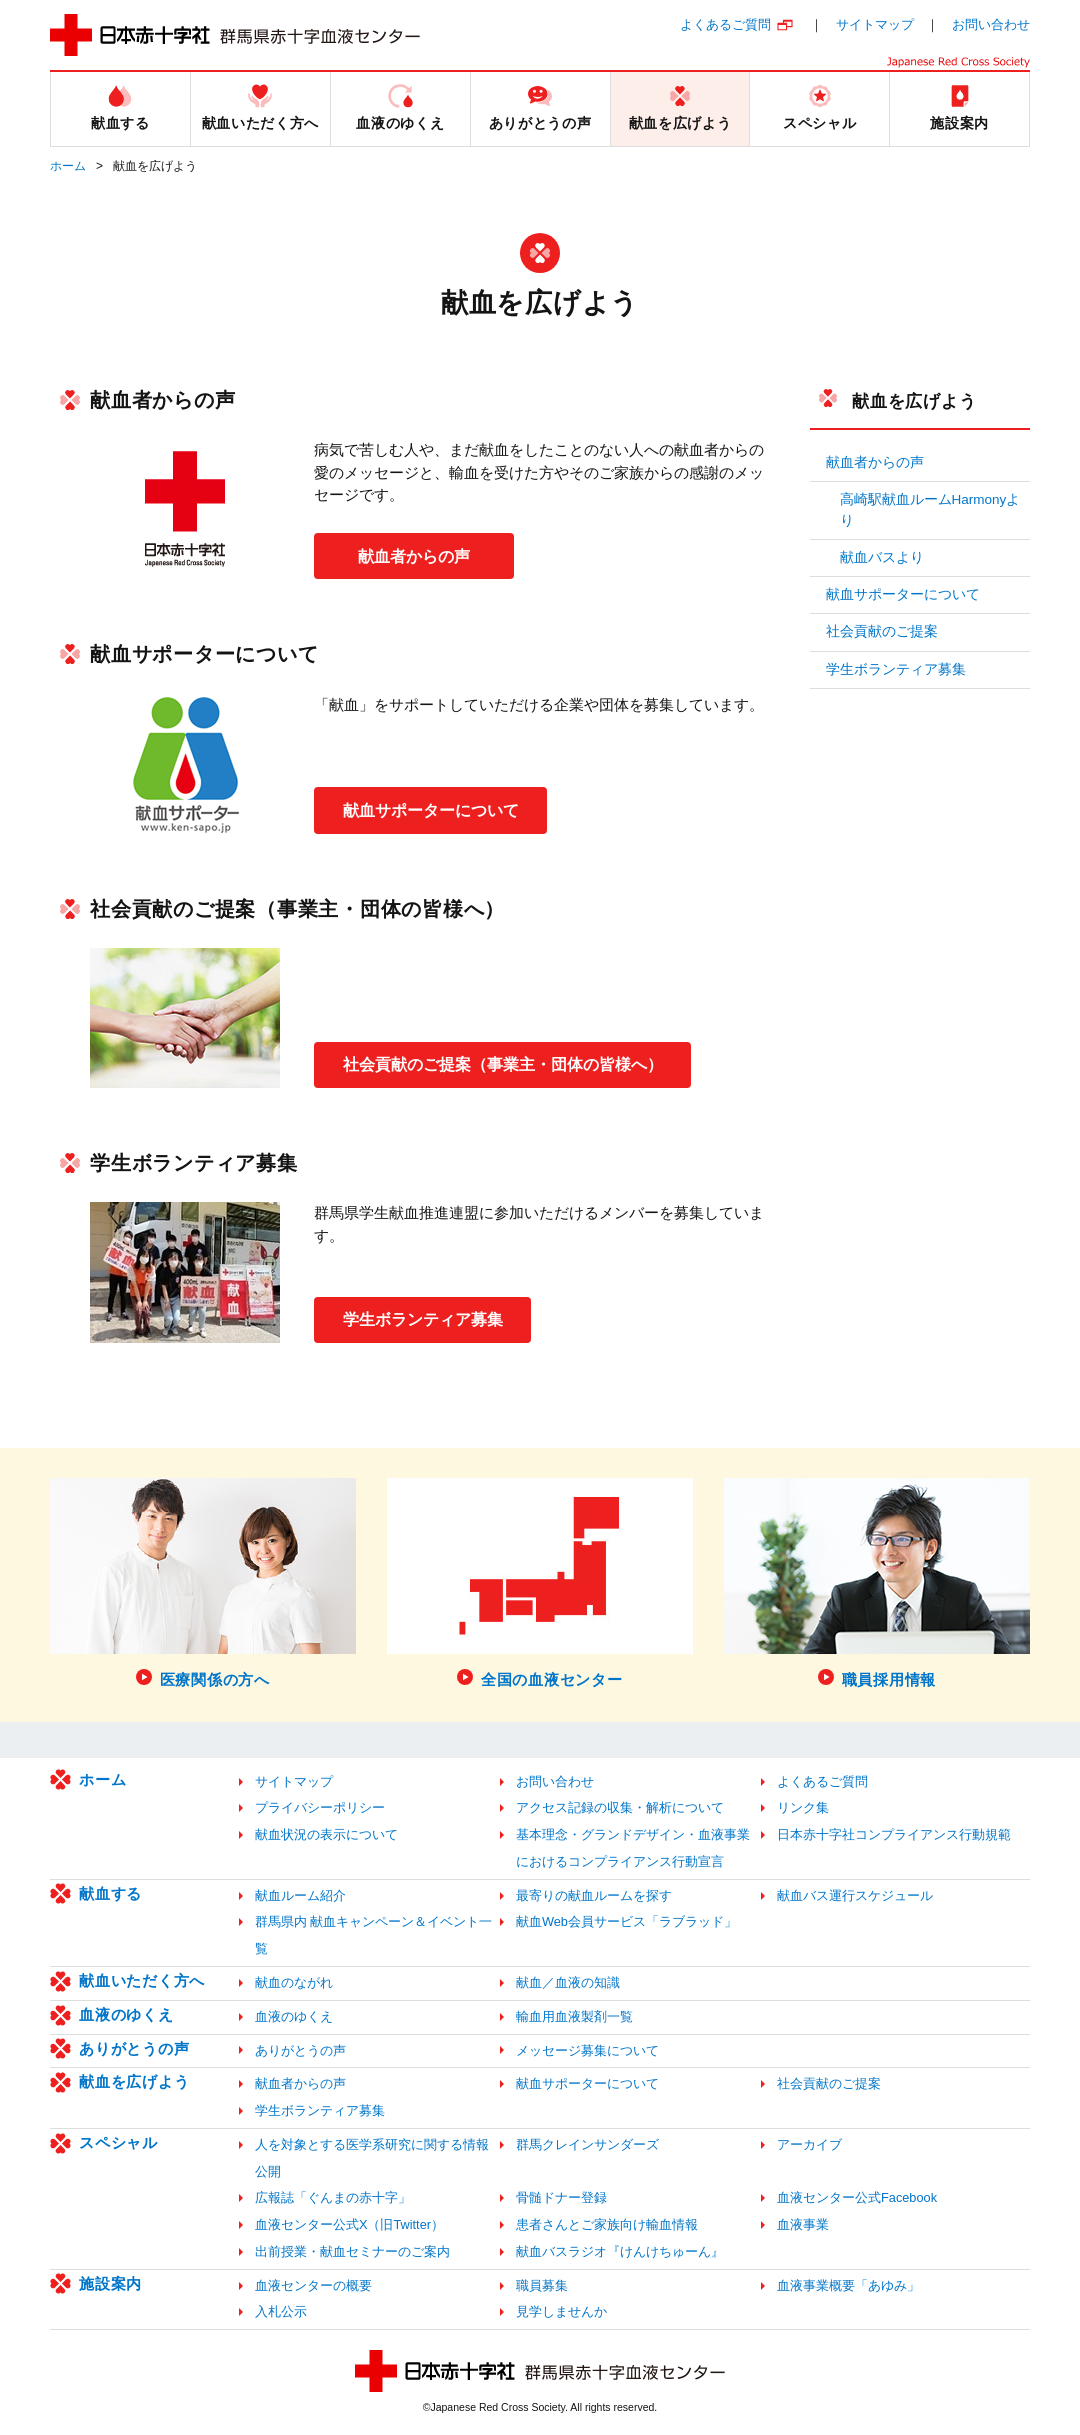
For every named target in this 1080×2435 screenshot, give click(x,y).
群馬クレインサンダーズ (587, 2144)
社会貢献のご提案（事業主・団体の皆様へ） (504, 1063)
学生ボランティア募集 (424, 1319)
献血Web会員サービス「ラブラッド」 (626, 1921)
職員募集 (542, 2285)
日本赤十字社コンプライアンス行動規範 (894, 1834)
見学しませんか (561, 2311)
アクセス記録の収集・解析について (620, 1807)
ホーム (68, 166)
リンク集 (803, 1807)
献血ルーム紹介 (300, 1895)
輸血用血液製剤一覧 (574, 2016)
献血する (110, 1893)
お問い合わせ (991, 24)
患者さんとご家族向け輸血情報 (607, 2224)
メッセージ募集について (587, 2050)
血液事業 (803, 2224)
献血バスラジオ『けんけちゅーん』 (620, 2251)
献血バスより (882, 557)
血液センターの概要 (313, 2285)
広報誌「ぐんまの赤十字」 (333, 2197)
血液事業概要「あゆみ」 (848, 2285)
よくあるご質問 (725, 24)
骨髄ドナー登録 (561, 2197)
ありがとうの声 (134, 2048)
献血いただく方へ (142, 1980)
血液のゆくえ (126, 2014)
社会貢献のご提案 (882, 631)
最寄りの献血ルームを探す (594, 1895)
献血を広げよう (914, 401)
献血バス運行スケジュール (855, 1895)
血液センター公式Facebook (857, 2197)
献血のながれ (294, 1982)
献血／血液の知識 (568, 1982)
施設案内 (110, 2283)
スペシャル (118, 2142)
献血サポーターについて (432, 809)
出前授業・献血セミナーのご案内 (352, 2251)
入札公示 (281, 2311)
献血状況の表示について (326, 1834)
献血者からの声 (414, 555)
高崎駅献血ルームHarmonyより (930, 509)
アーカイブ (809, 2144)
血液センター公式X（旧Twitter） (349, 2224)
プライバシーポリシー (320, 1807)
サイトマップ (875, 24)
